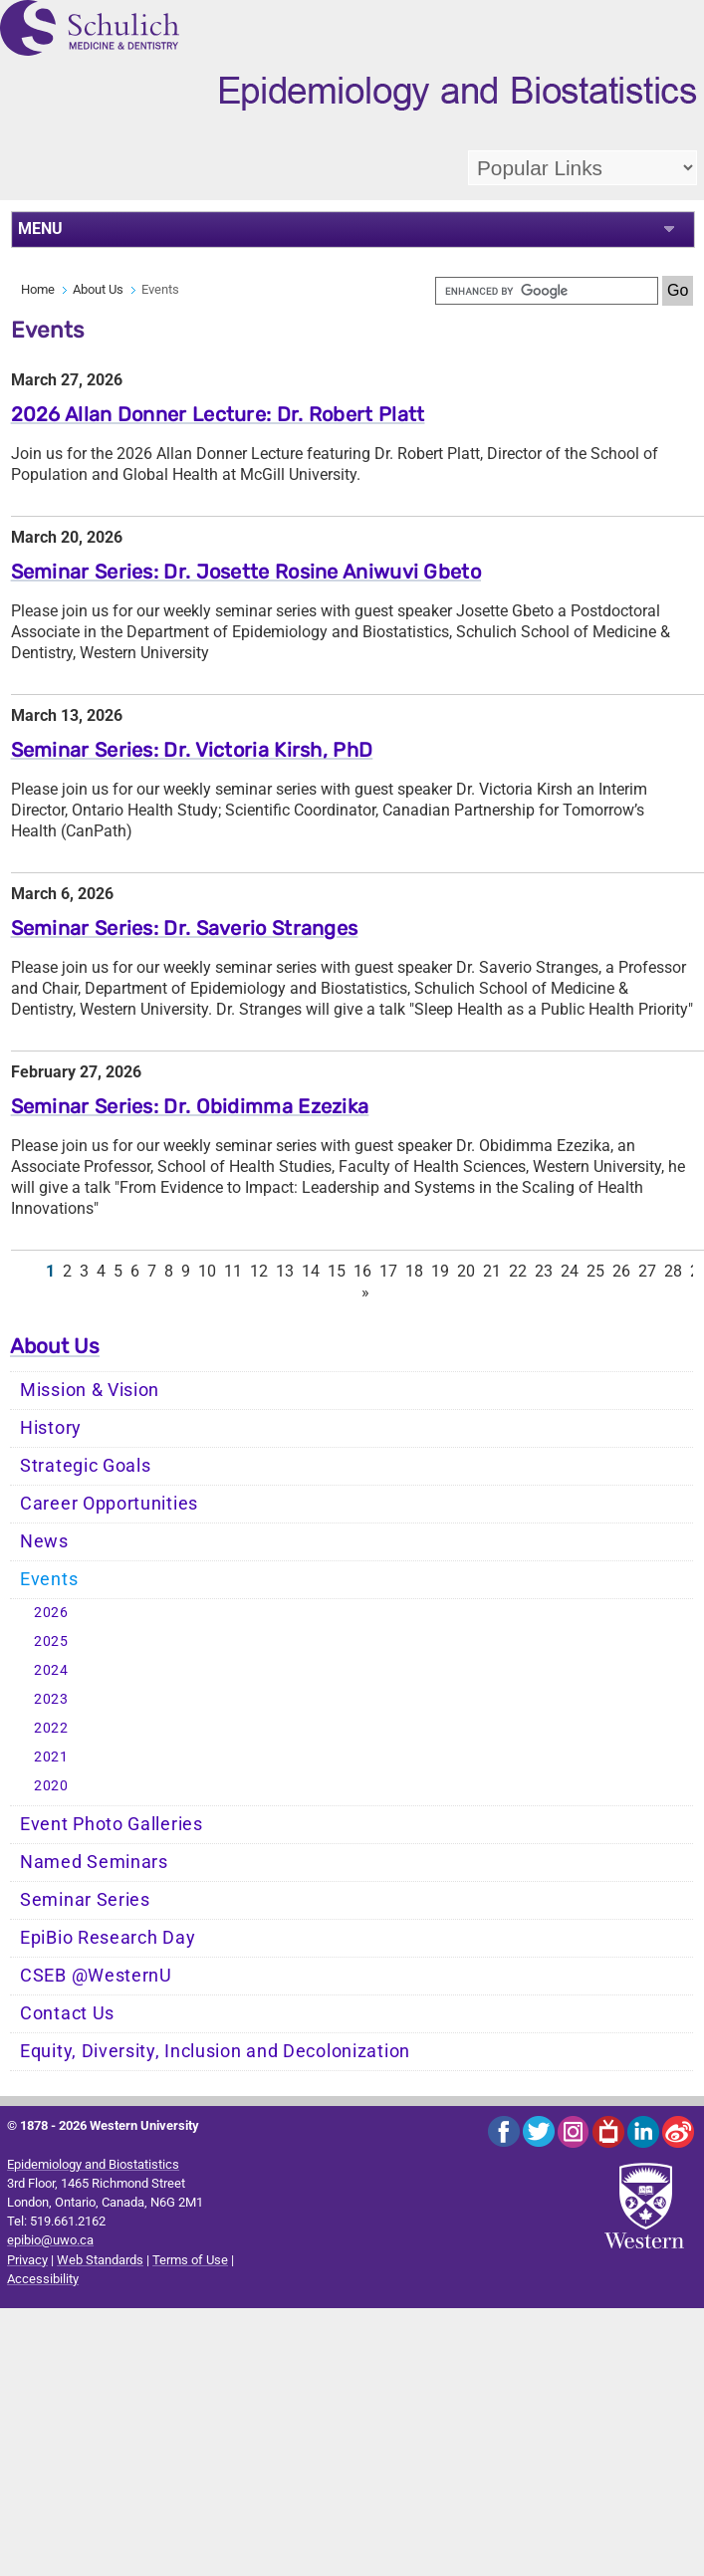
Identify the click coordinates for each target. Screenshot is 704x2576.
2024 (51, 1670)
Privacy (27, 2259)
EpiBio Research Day (107, 1938)
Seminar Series (85, 1900)
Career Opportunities (109, 1504)
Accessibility (43, 2278)
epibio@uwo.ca (50, 2239)
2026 (51, 1612)
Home (38, 289)
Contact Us (67, 2013)
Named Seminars (94, 1862)
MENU (40, 228)
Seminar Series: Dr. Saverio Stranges (184, 928)
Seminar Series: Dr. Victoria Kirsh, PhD (192, 750)
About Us (98, 289)
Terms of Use (190, 2259)
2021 (51, 1757)
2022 (51, 1728)
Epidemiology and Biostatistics (93, 2164)
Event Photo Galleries (111, 1824)
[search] (546, 291)
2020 (51, 1785)
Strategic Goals (85, 1466)
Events (49, 1579)
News (44, 1541)
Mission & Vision (89, 1390)
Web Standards (100, 2259)
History (51, 1428)
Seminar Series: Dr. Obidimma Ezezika (190, 1106)
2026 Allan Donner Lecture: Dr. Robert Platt (218, 414)
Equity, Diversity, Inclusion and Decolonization (215, 2051)
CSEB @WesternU (96, 1976)
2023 (51, 1699)
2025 (51, 1641)
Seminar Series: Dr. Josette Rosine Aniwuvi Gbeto (246, 572)
